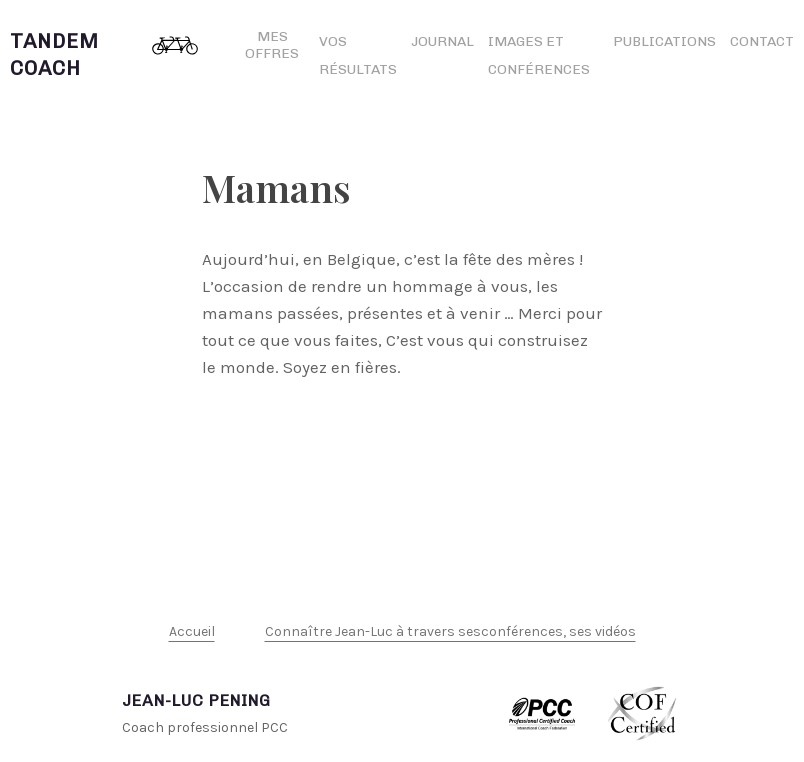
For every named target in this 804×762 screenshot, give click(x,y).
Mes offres (272, 45)
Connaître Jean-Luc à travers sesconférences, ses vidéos (450, 631)
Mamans (276, 187)
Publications (664, 41)
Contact (762, 41)
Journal (442, 41)
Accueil (192, 631)
